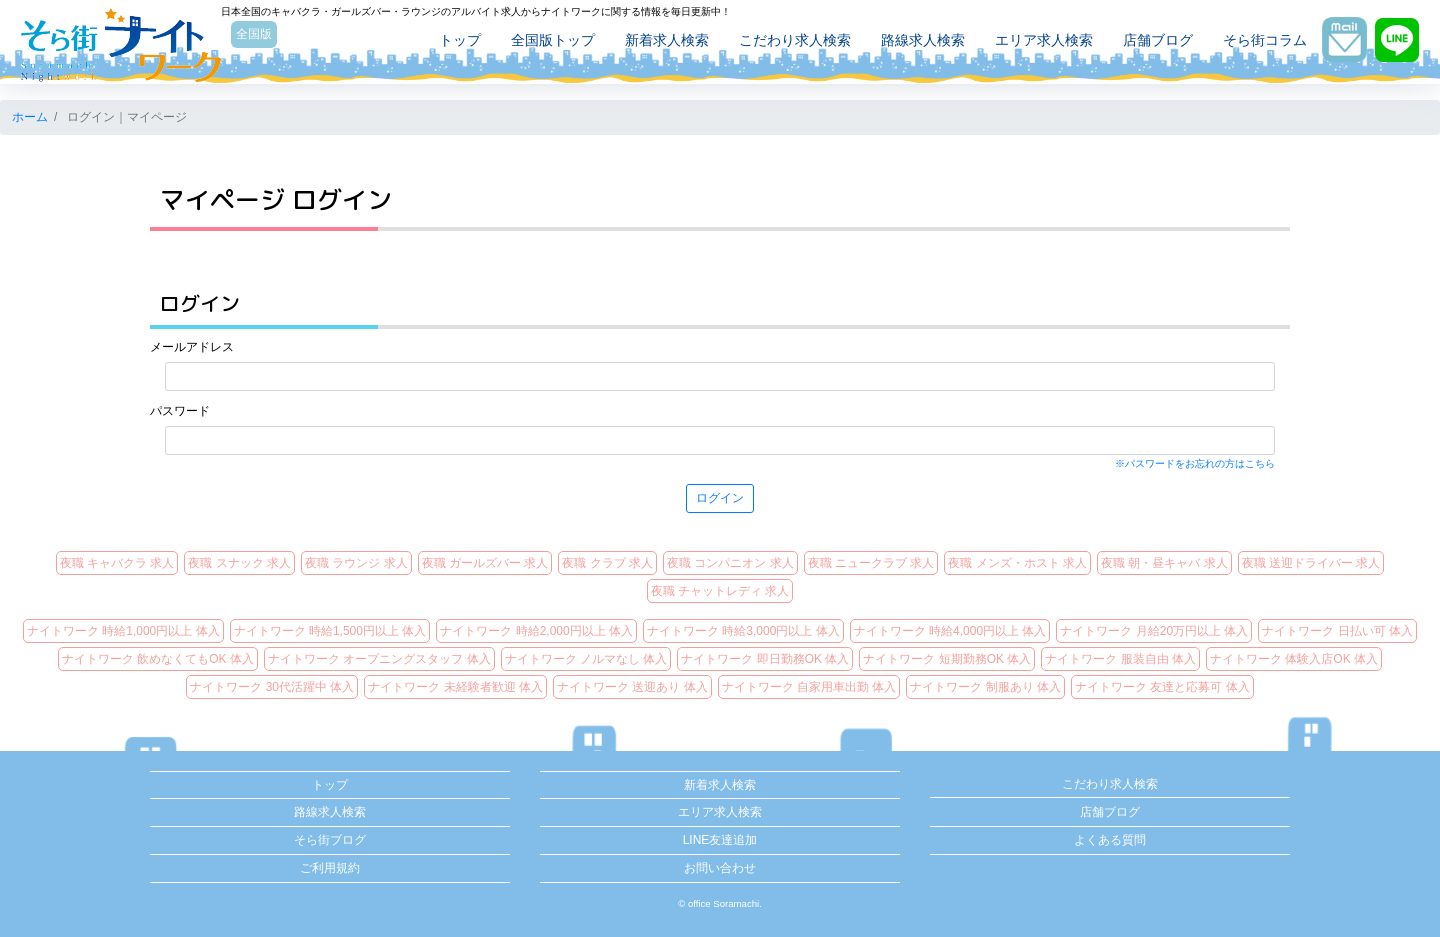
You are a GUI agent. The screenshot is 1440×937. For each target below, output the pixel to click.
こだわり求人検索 (786, 43)
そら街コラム (1256, 43)
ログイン (720, 498)
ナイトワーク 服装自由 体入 (1120, 659)
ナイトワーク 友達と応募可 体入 (1162, 687)
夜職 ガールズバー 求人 (485, 563)
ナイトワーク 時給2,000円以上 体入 (536, 631)
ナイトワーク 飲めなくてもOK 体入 (158, 659)
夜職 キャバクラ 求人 (117, 563)
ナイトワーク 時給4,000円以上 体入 (950, 631)
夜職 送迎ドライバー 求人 (1311, 563)
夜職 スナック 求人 (239, 563)
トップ (451, 43)
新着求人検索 (658, 43)
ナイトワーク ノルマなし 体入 (586, 659)
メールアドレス (192, 347)
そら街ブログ (330, 840)
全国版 (263, 37)
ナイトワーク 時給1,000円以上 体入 (123, 631)
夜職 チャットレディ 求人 (720, 591)
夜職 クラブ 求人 (607, 563)
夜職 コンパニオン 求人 (730, 563)
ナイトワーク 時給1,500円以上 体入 (330, 631)
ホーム (30, 117)
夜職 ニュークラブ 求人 (871, 563)
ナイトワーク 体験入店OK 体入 (1294, 659)
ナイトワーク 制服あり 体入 (985, 687)
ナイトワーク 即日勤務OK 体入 (765, 659)
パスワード (180, 411)
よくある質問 (1110, 840)
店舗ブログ (1149, 43)
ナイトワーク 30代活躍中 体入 (272, 687)
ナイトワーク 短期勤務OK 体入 (947, 659)
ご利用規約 (330, 868)
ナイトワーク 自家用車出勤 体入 (809, 687)
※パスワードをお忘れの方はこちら (1195, 463)
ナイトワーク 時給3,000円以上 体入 (743, 631)
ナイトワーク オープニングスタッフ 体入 (379, 659)
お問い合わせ (720, 868)
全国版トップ (544, 43)
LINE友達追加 (720, 840)
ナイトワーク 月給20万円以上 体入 (1154, 631)
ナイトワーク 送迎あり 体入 (632, 687)
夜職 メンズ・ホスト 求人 (1017, 563)
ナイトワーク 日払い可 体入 (1337, 631)
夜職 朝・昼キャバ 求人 (1164, 563)
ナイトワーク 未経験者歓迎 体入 (455, 687)
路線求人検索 (914, 43)
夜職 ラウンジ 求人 (356, 563)
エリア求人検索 (1035, 43)
